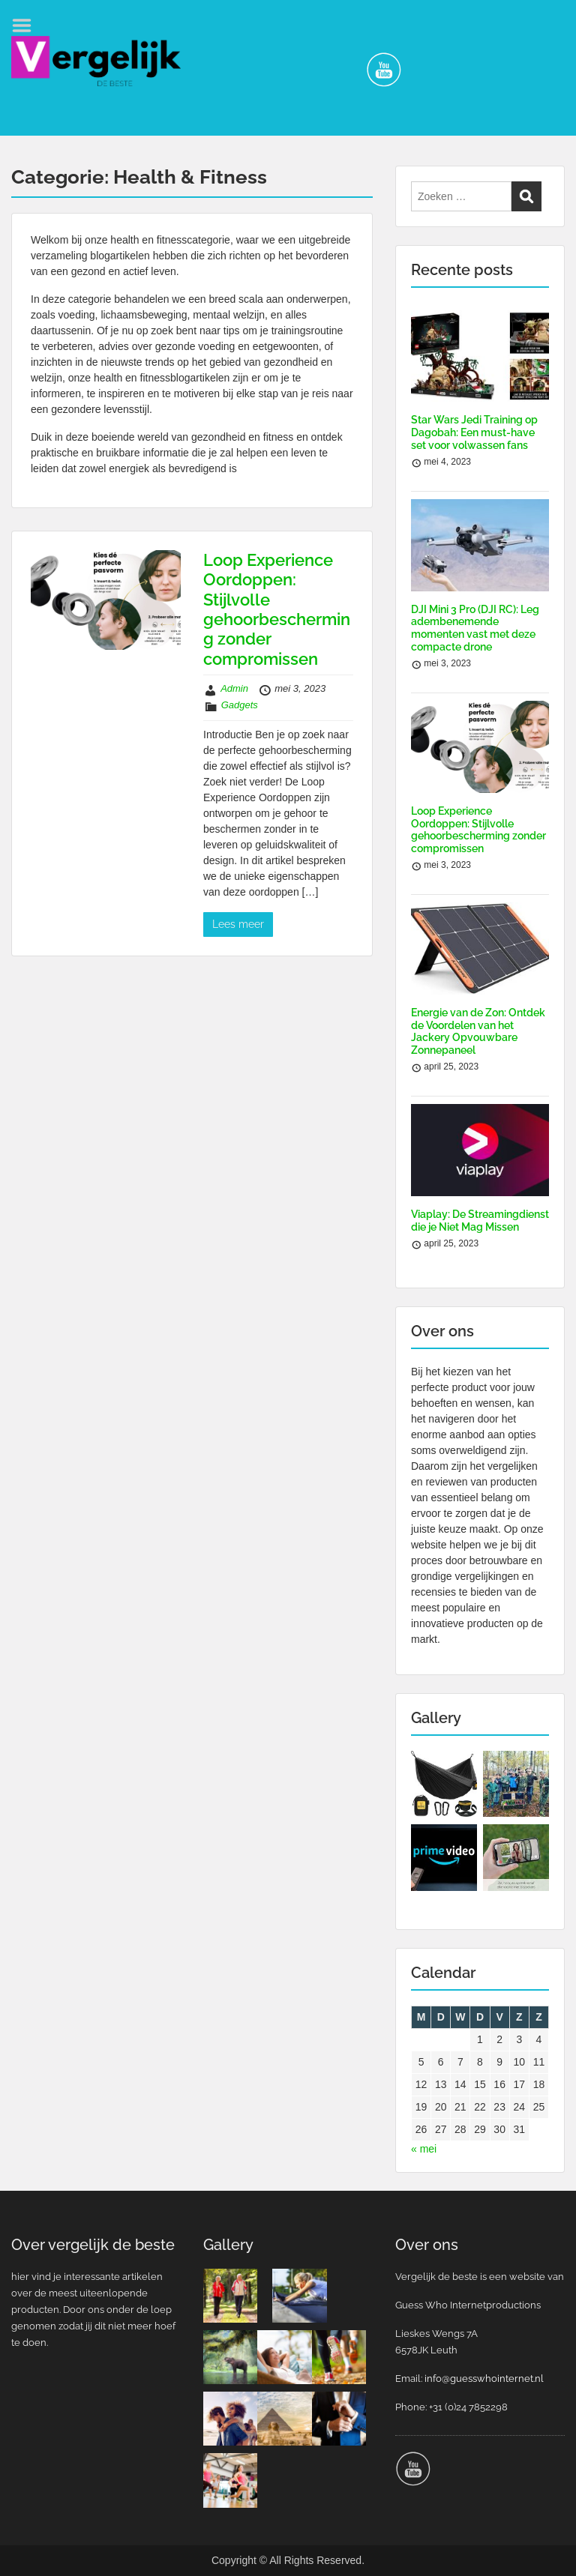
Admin (234, 688)
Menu (27, 25)
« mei (423, 2149)
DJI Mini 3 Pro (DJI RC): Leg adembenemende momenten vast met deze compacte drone (475, 628)
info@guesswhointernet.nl (484, 2378)
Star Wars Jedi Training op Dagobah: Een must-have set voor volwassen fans (474, 432)
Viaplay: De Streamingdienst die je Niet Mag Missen (480, 1220)
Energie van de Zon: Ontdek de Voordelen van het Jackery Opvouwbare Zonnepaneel (478, 1031)
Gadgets (239, 705)
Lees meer (238, 924)
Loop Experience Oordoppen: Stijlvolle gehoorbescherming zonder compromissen (276, 609)
